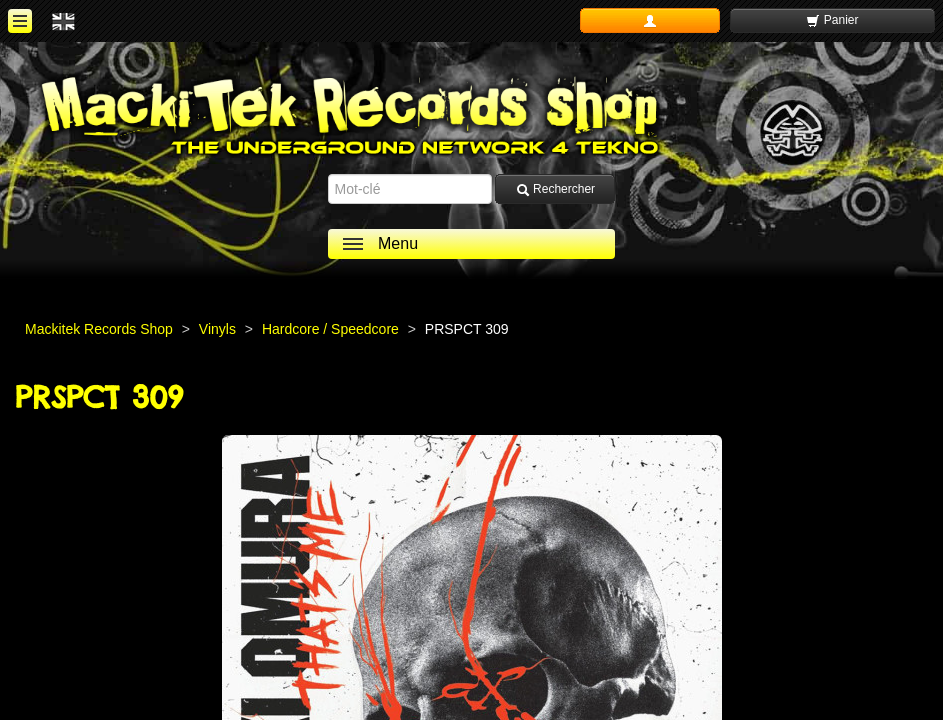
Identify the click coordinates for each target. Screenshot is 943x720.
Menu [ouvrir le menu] (398, 243)
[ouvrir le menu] (20, 21)
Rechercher (555, 189)
